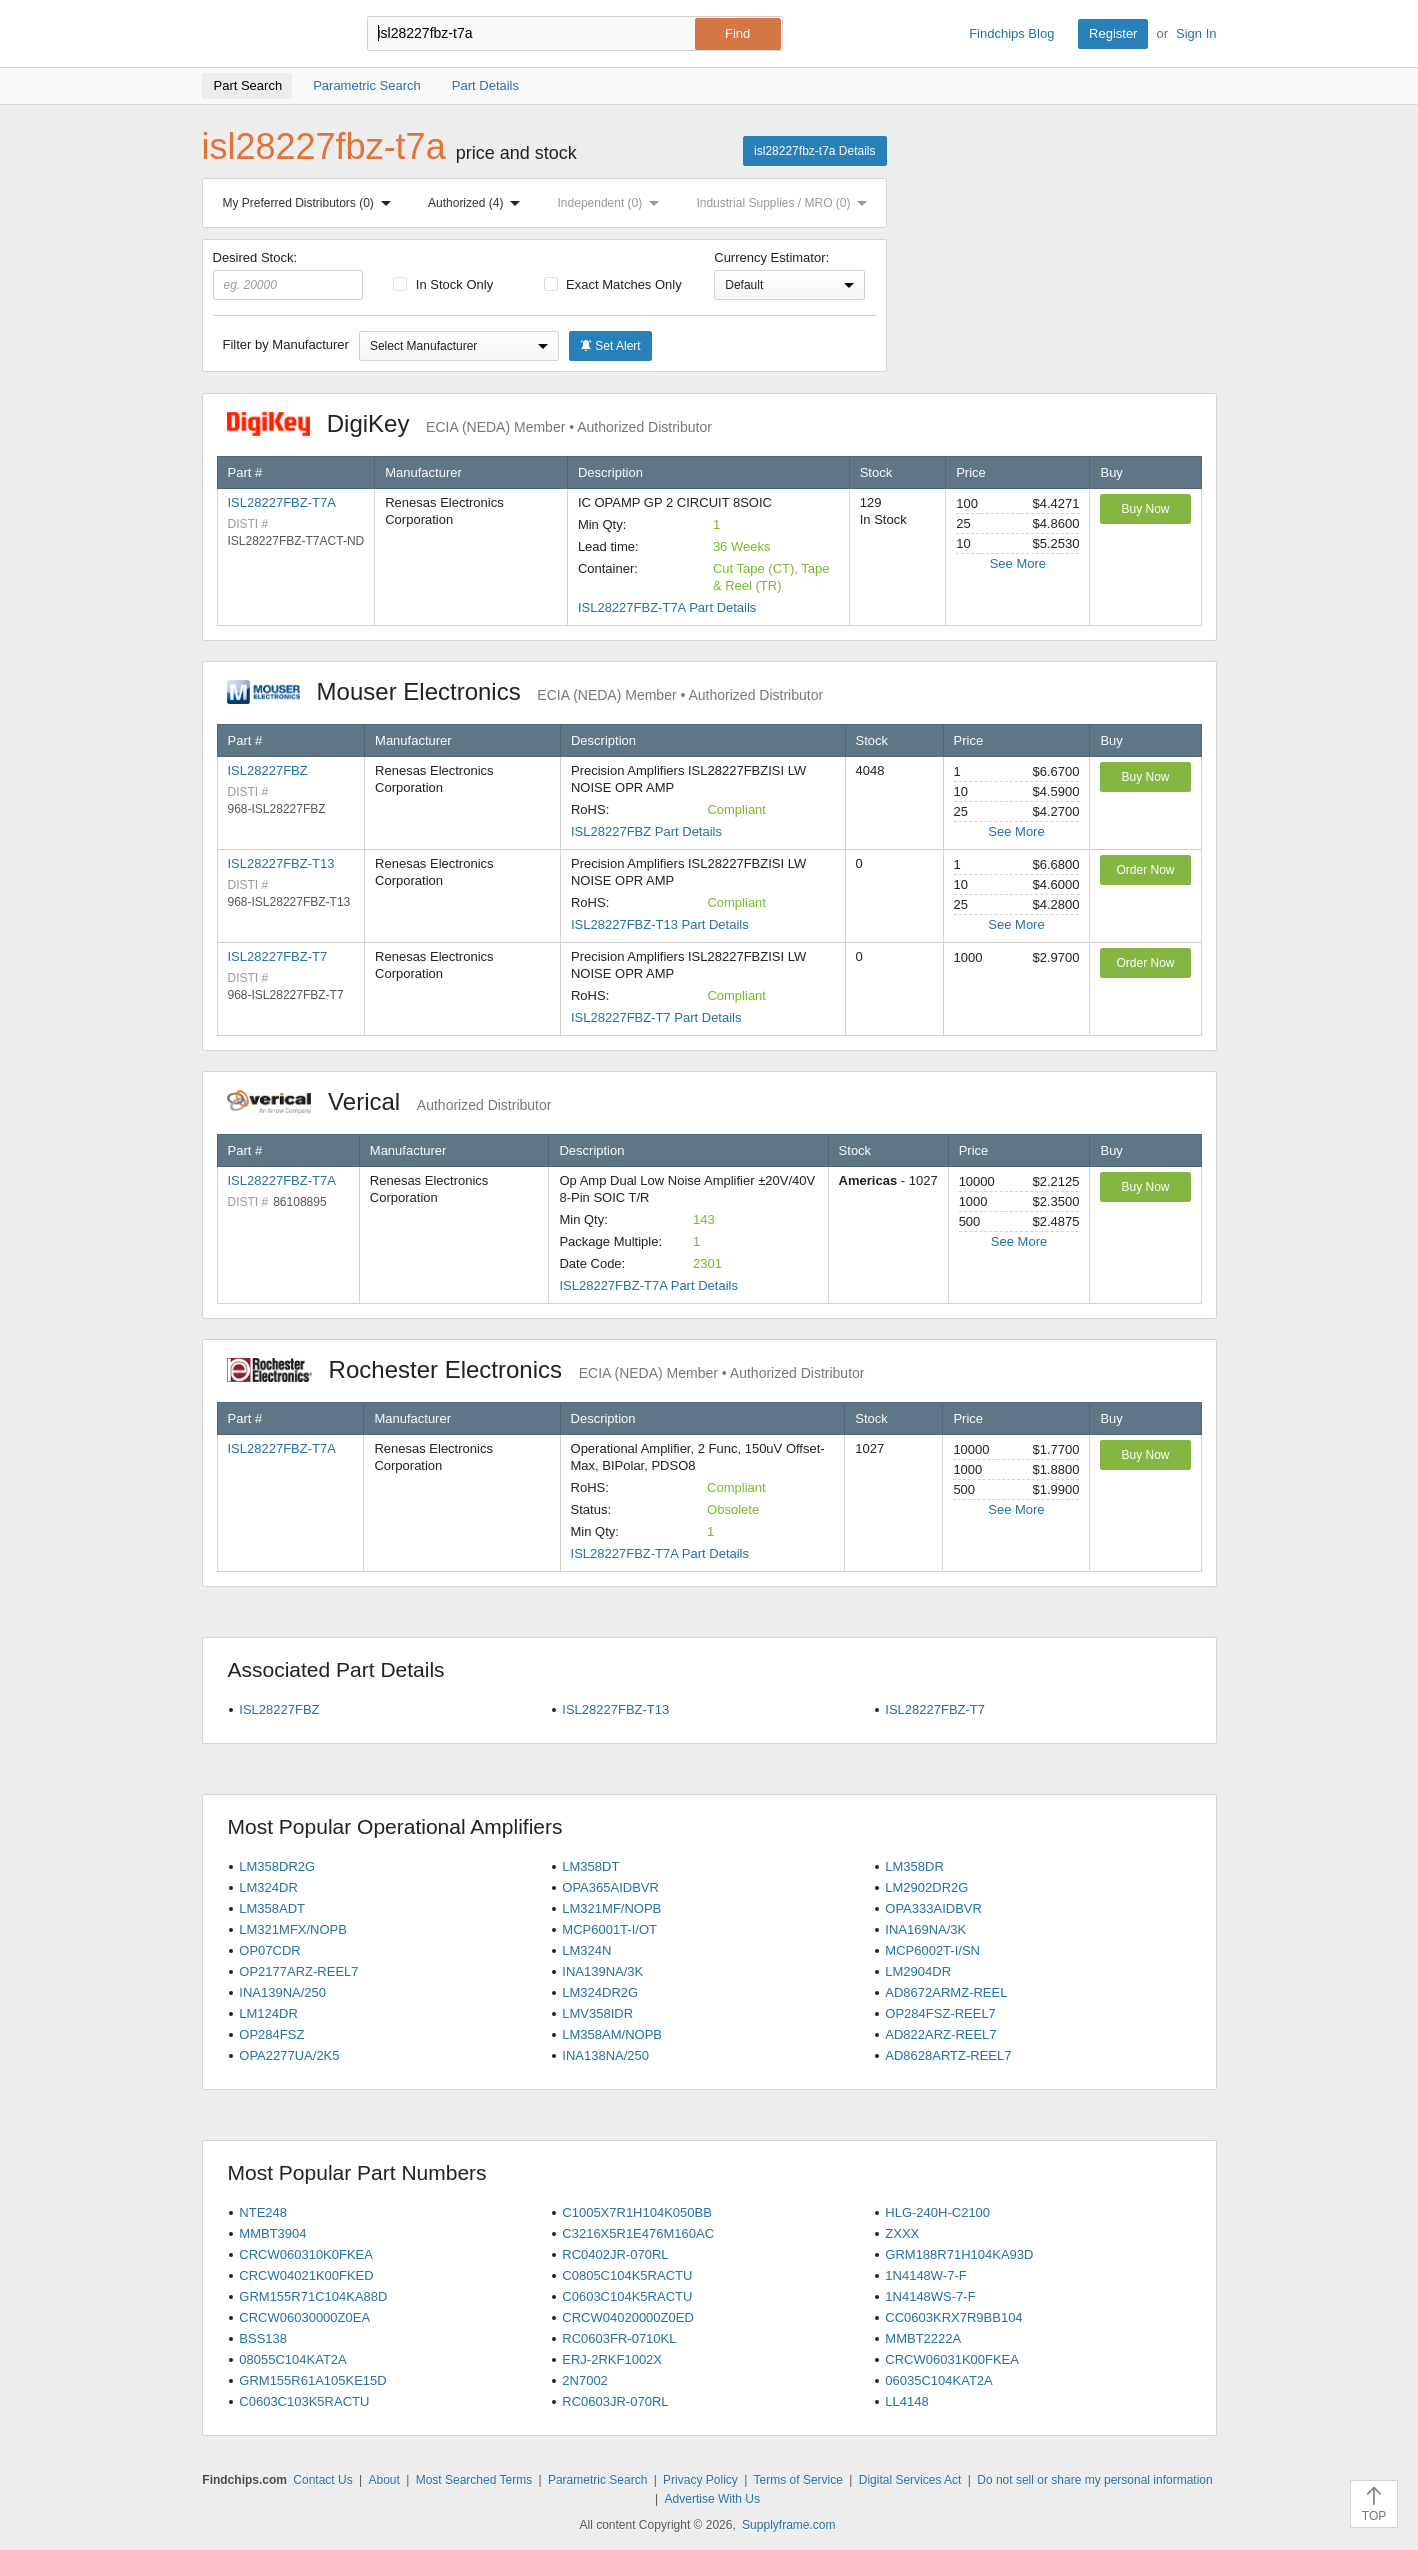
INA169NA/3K (925, 1929)
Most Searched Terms (474, 2480)
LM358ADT (272, 1908)
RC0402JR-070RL (615, 2254)
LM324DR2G (600, 1992)
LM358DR (914, 1866)
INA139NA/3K (602, 1971)
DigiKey (469, 423)
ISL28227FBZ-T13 (281, 863)
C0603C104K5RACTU (627, 2296)
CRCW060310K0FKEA (306, 2254)
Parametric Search (597, 2480)
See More (1018, 563)
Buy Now (1145, 509)
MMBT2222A (923, 2338)
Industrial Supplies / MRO (785, 203)
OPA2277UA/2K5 (289, 2055)
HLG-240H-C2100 (937, 2212)
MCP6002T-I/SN (932, 1950)
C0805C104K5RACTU (627, 2275)
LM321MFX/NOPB (293, 1929)
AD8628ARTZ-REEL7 (948, 2055)
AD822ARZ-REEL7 (940, 2034)
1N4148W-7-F (925, 2275)
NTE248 (263, 2212)
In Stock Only (443, 284)
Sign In (1196, 33)
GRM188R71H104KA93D (959, 2254)
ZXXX (902, 2233)
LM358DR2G (277, 1866)
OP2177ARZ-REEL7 (298, 1971)
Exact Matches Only (613, 284)
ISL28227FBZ (268, 770)
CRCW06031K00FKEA (952, 2359)
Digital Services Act (910, 2480)
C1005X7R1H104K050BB (637, 2212)
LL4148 (906, 2401)
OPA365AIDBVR (610, 1887)
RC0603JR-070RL (615, 2401)
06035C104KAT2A (938, 2380)
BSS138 (263, 2338)
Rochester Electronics (546, 1369)
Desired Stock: (288, 275)
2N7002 (585, 2380)
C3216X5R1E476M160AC (638, 2233)
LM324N (586, 1950)
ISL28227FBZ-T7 (278, 956)
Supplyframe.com (788, 2525)
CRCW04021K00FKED (306, 2275)
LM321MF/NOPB (611, 1908)
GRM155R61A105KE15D (312, 2380)
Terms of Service (798, 2480)
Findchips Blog (1011, 33)
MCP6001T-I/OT (609, 1929)
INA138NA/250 (605, 2055)
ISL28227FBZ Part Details (646, 831)
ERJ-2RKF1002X (612, 2359)
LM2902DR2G (926, 1887)
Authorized (478, 203)
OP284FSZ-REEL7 (940, 2013)
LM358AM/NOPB (612, 2034)
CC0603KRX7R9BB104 (953, 2317)
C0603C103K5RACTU (304, 2401)
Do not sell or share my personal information (1094, 2480)
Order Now (1145, 870)
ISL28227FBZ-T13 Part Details (660, 924)
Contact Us (322, 2480)
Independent (613, 203)
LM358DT (590, 1866)
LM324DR (268, 1887)
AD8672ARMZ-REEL (946, 1992)
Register (1113, 33)
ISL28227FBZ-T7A (282, 502)
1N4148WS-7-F (930, 2296)
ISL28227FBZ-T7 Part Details (656, 1017)
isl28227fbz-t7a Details (814, 151)
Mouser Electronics (525, 691)
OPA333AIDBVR (933, 1908)
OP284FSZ (271, 2034)
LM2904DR (918, 1971)
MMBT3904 (272, 2233)
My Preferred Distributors (311, 203)
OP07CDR (269, 1950)
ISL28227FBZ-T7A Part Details (667, 607)
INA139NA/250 (282, 1992)
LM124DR (268, 2013)
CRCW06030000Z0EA (304, 2317)
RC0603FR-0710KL (619, 2338)
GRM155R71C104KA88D (313, 2296)
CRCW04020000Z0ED (628, 2317)
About (383, 2480)
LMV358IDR (597, 2013)
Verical (389, 1101)
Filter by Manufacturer (286, 344)
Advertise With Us (712, 2499)
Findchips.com (267, 34)
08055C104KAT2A (292, 2359)
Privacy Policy (700, 2480)
